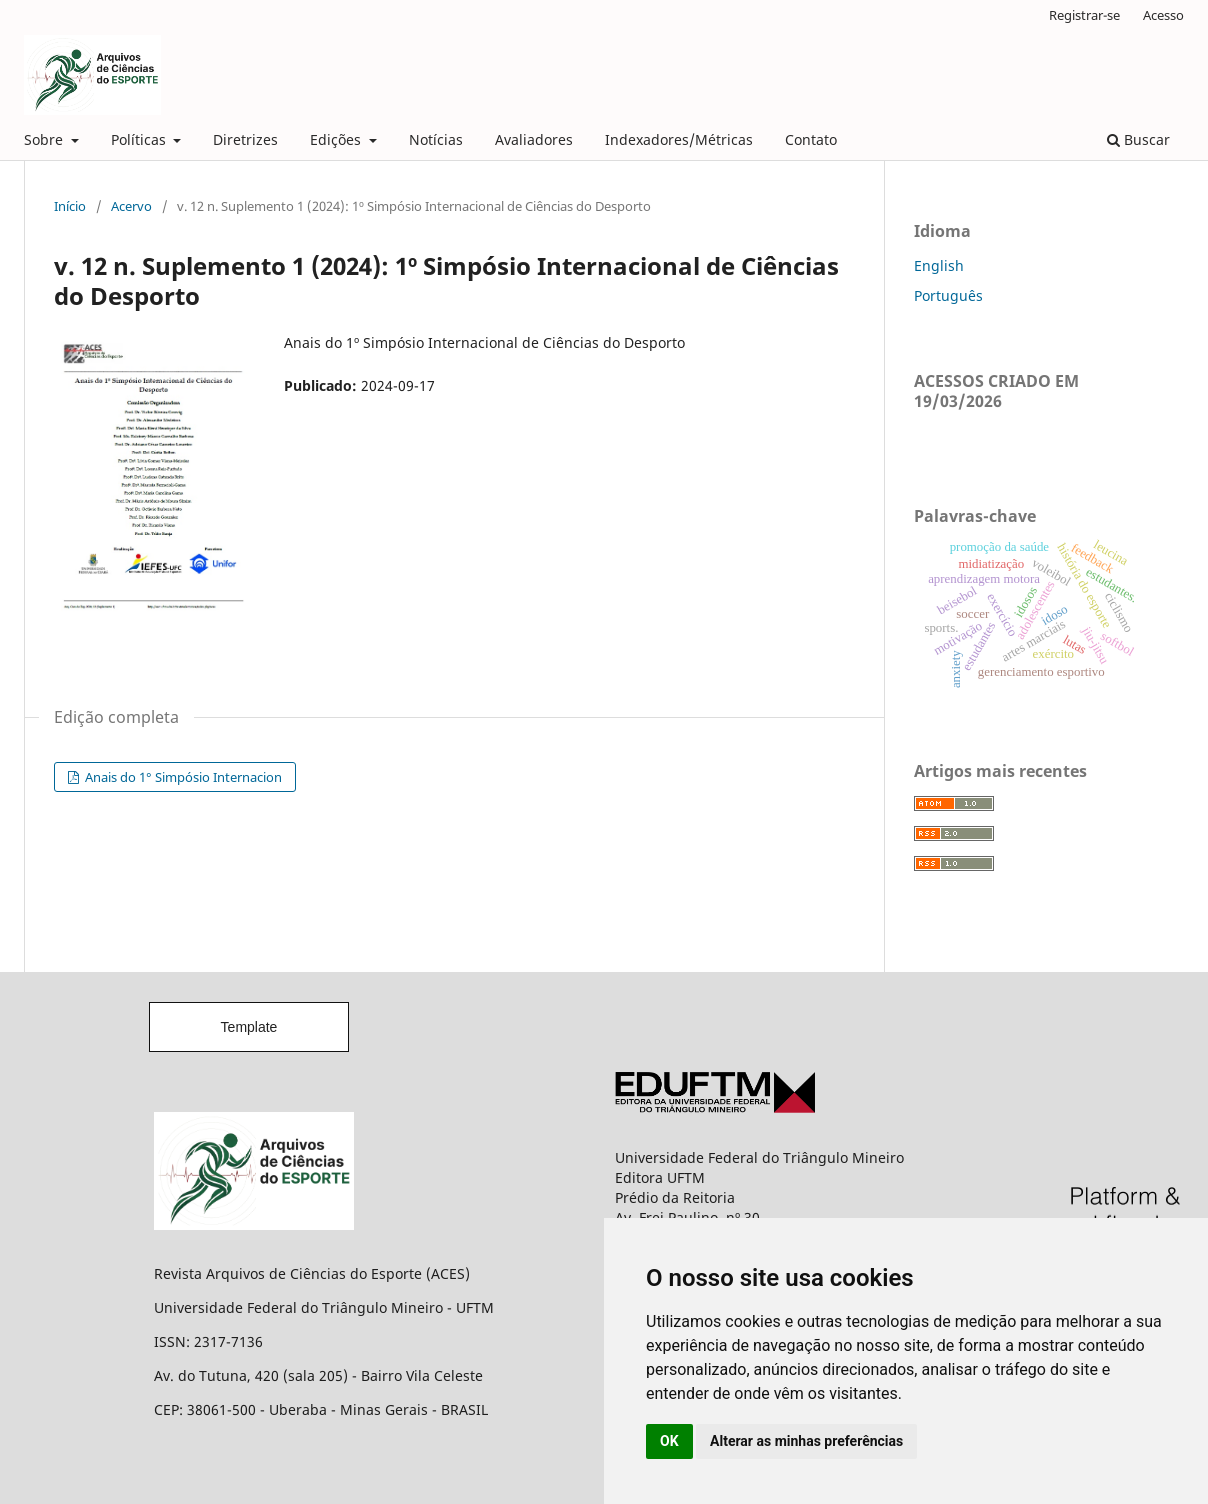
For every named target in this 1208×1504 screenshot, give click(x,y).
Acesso (1163, 15)
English (939, 265)
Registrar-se (1084, 15)
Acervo (131, 206)
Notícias (436, 139)
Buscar (1138, 139)
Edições (337, 139)
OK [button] (669, 1441)
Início (70, 206)
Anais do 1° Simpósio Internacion (182, 777)
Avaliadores (534, 139)
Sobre (45, 139)
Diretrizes (245, 139)
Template (249, 1027)
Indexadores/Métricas (679, 139)
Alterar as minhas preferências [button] (806, 1441)
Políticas (140, 139)
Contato (811, 139)
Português (948, 295)
